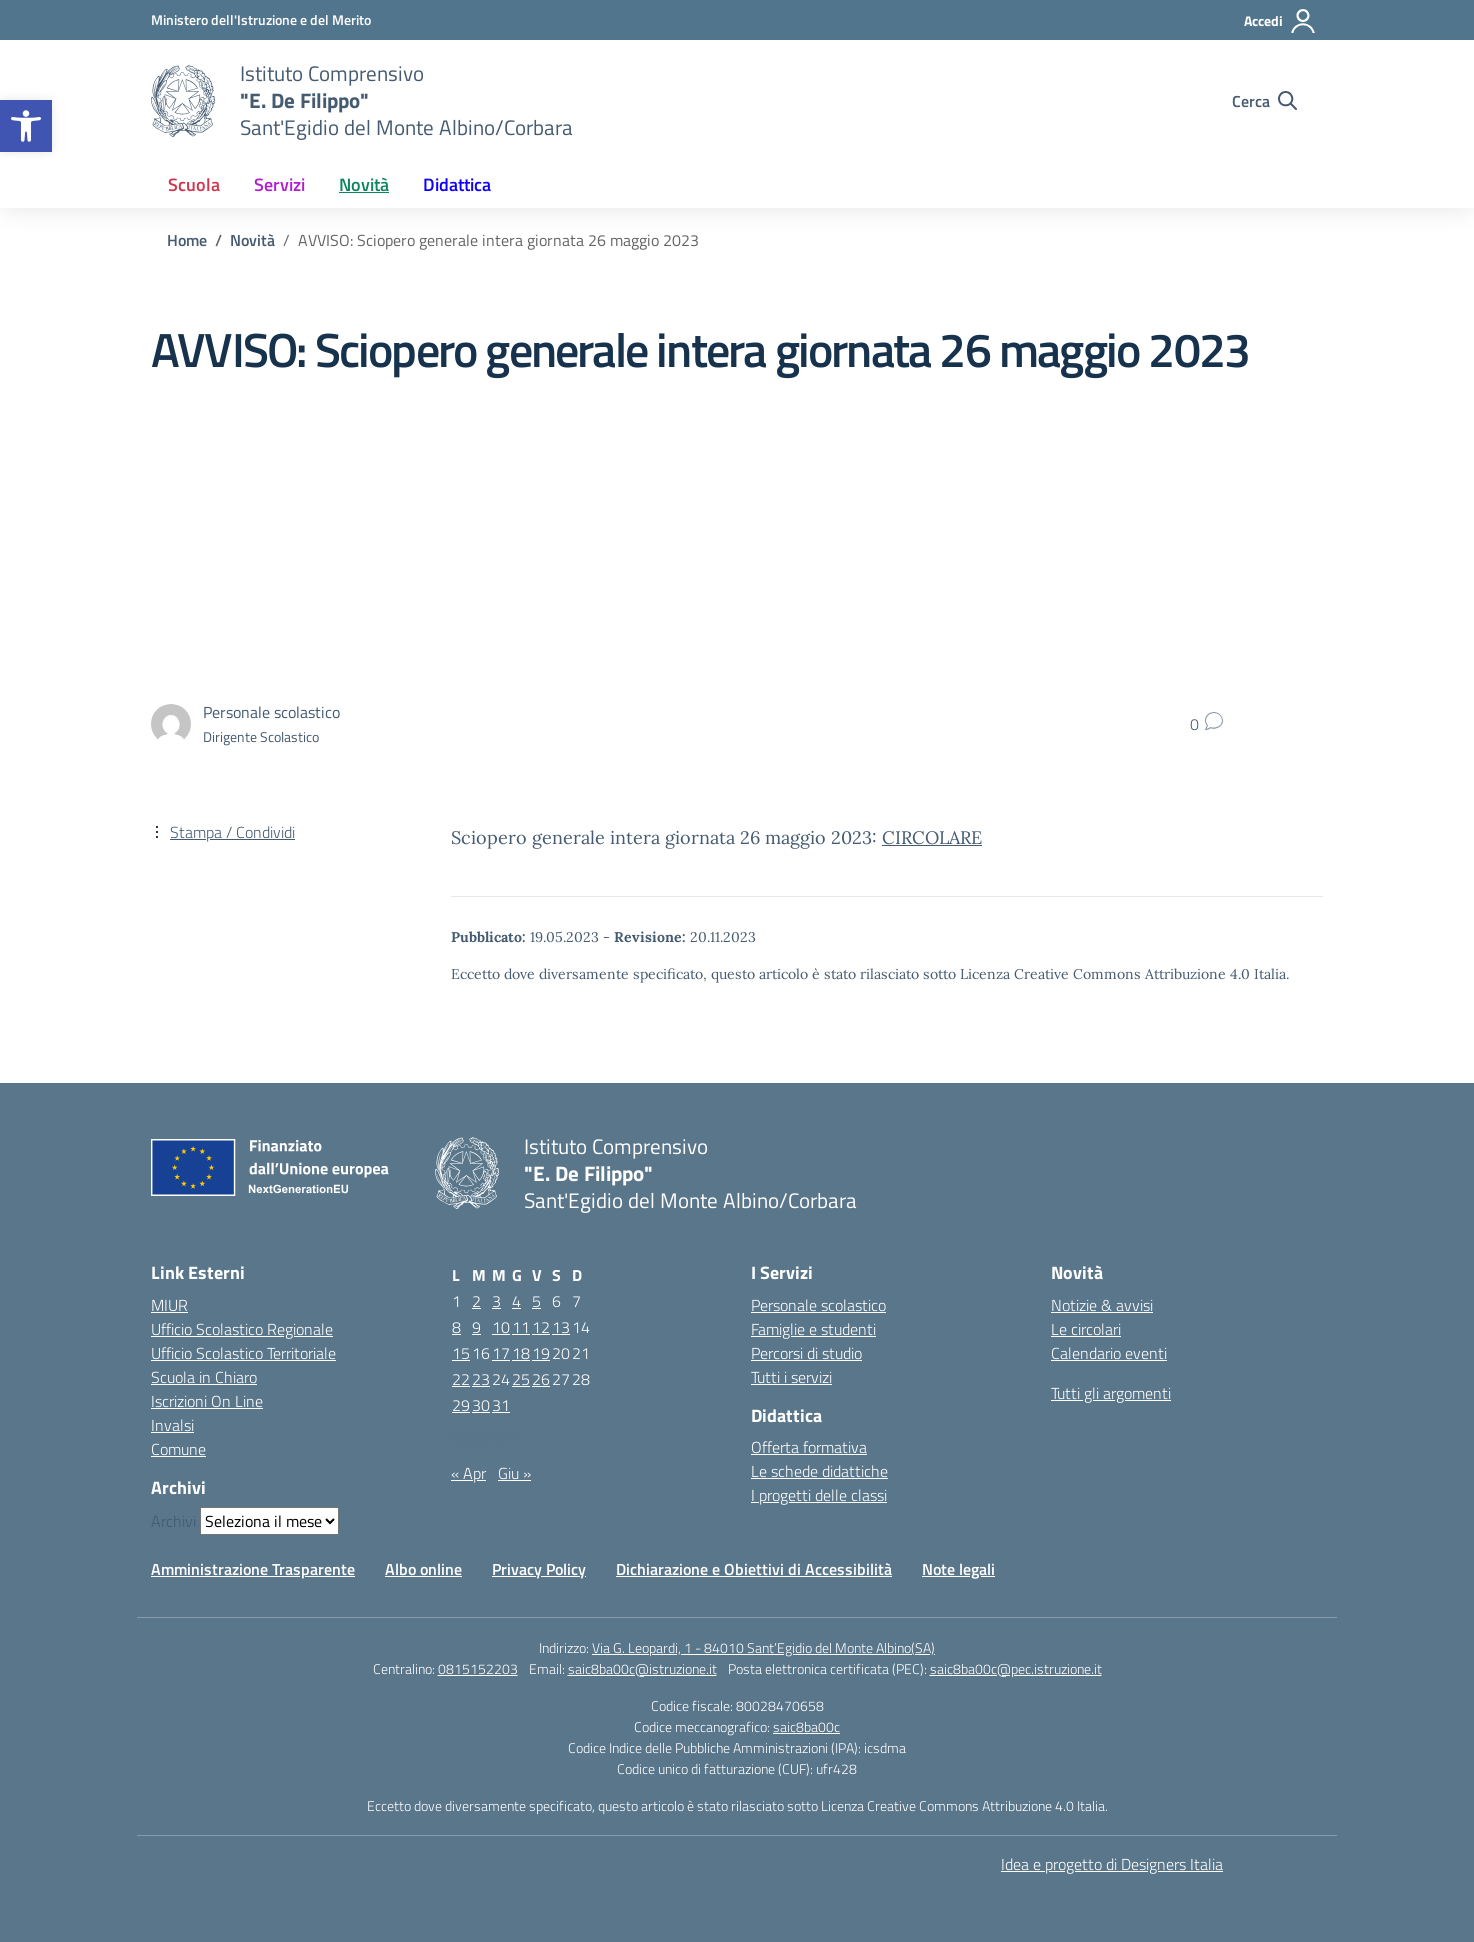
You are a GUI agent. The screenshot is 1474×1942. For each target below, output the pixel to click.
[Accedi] (1280, 21)
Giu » (514, 1473)
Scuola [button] (194, 184)
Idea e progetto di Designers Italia (1112, 1864)
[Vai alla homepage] (183, 101)
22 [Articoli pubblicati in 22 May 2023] (461, 1379)
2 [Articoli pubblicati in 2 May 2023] (476, 1301)
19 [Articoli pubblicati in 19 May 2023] (541, 1353)
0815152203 (478, 1668)
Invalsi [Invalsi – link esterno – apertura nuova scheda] (172, 1425)
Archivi (173, 1521)
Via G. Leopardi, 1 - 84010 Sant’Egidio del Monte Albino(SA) (763, 1647)
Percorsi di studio (806, 1353)
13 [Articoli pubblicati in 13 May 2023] (561, 1327)
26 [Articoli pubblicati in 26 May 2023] (541, 1379)
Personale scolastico (818, 1305)
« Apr (468, 1473)
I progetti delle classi (819, 1495)
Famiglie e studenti (813, 1329)
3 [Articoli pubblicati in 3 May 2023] (496, 1301)
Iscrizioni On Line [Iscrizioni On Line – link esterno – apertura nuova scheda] (207, 1401)
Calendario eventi (1109, 1353)
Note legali (958, 1569)
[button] (26, 126)
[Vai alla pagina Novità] (252, 240)
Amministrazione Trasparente (253, 1569)
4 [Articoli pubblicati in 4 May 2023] (516, 1301)
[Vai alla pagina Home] (187, 240)
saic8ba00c (806, 1726)
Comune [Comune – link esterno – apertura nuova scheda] (178, 1449)
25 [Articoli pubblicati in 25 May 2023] (521, 1379)
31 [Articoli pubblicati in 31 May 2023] (501, 1405)
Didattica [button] (457, 184)
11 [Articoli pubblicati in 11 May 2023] (521, 1327)
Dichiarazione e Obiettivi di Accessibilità (754, 1569)
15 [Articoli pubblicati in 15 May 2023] (461, 1353)
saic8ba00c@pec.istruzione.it (1016, 1668)
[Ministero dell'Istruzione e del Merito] (261, 19)
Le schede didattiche (819, 1471)
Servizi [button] (279, 184)
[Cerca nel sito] (1264, 101)
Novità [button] (364, 184)
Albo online (423, 1569)
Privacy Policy (539, 1569)
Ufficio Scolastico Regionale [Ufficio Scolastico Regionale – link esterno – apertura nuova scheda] (242, 1329)
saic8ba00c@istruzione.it (642, 1668)
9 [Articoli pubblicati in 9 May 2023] (476, 1327)
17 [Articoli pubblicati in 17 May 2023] (501, 1353)
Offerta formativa (809, 1447)
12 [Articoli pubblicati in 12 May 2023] (541, 1327)
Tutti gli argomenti (1111, 1393)
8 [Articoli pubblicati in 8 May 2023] (456, 1327)
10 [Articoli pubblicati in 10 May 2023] (501, 1327)
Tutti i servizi (791, 1377)
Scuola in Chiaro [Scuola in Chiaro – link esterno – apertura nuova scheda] (204, 1377)
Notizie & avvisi (1102, 1305)
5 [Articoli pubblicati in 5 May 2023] (536, 1301)
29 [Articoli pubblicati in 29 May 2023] (461, 1405)
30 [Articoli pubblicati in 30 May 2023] (481, 1405)
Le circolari (1086, 1329)
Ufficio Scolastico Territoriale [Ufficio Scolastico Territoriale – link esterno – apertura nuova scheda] (243, 1353)
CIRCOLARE (932, 837)
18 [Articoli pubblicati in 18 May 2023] (521, 1353)
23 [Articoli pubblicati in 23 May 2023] (481, 1379)
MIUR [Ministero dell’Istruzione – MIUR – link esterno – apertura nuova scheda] (169, 1305)
